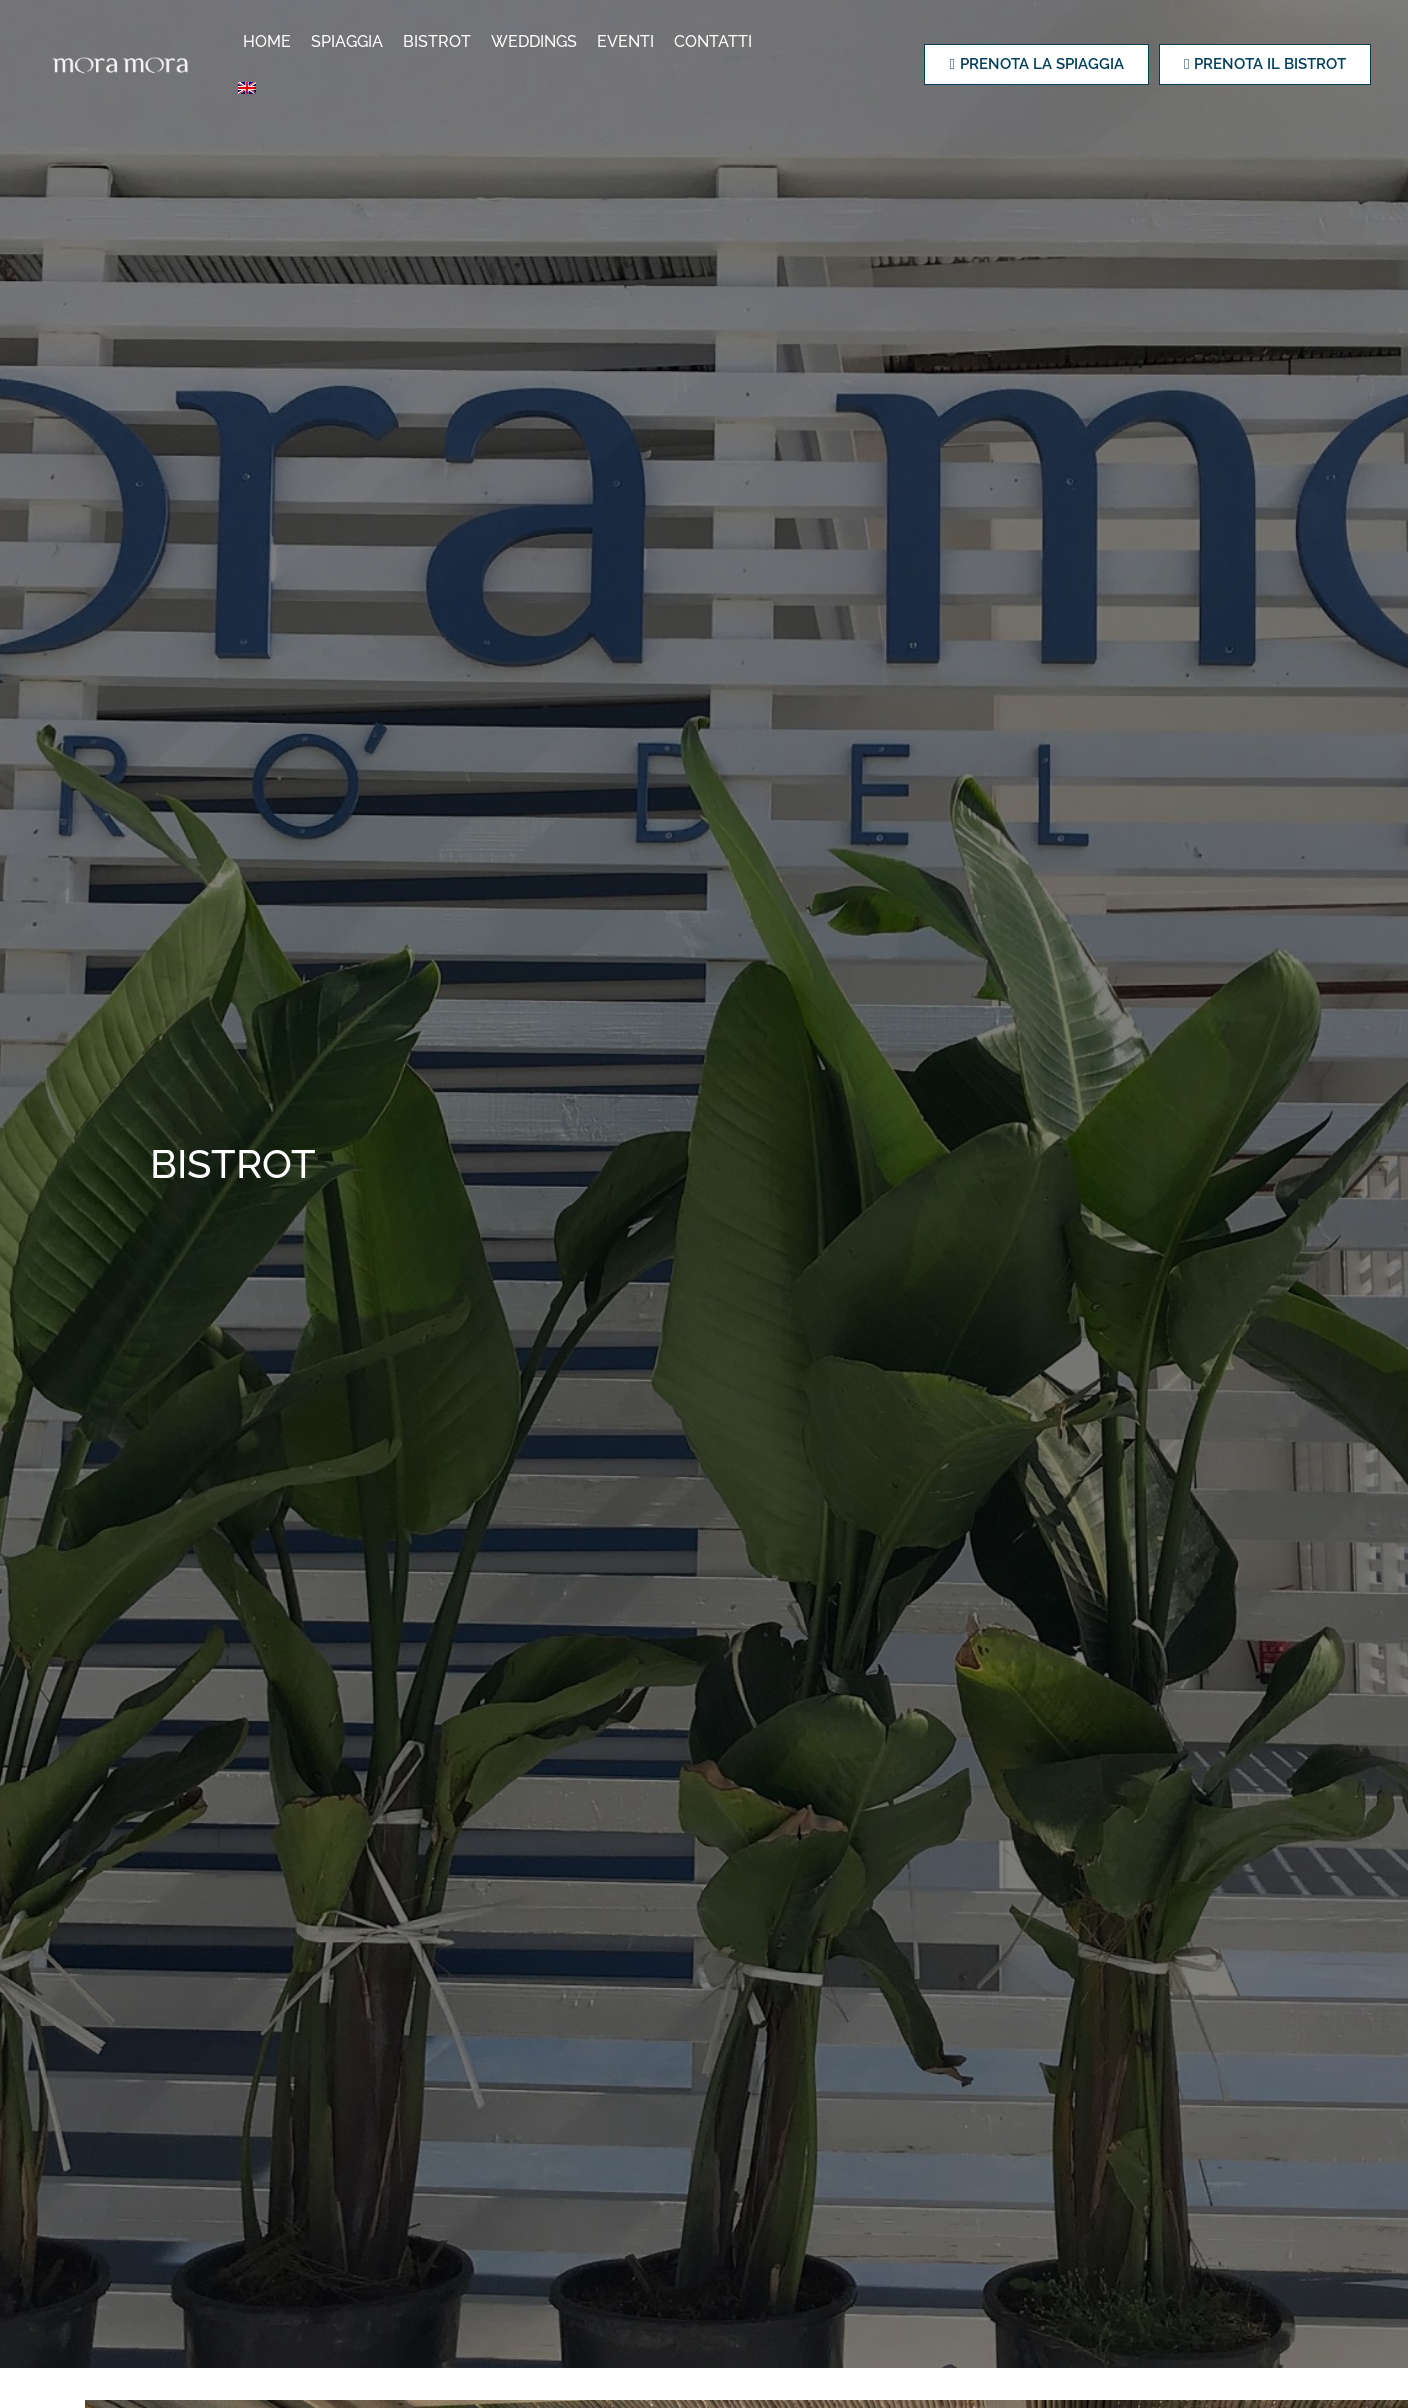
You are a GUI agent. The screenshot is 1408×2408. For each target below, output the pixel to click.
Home (269, 42)
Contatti (715, 42)
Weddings (536, 42)
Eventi (627, 42)
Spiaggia (349, 42)
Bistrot (439, 42)
